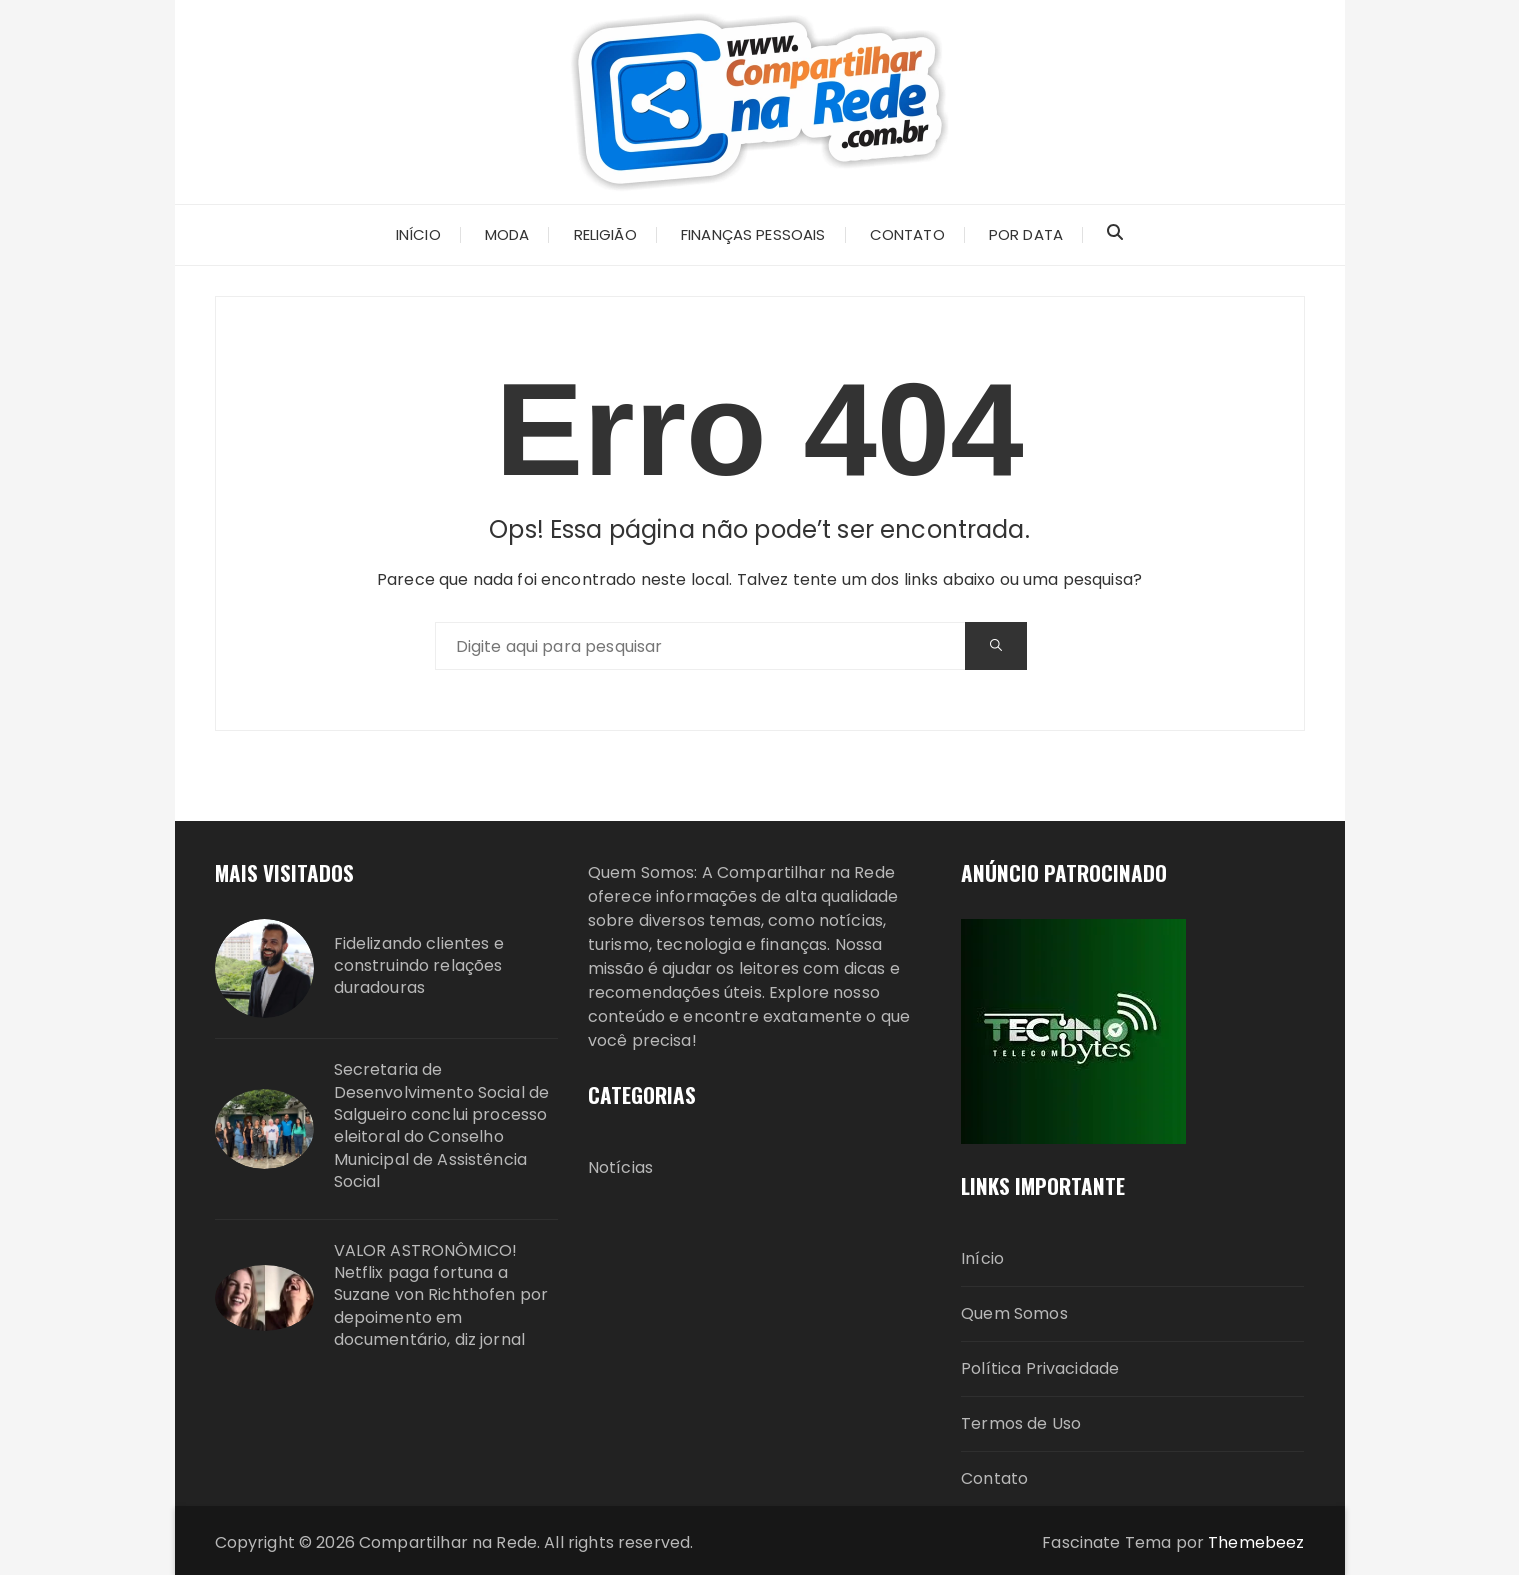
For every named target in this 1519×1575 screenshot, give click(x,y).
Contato (994, 1478)
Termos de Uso (1021, 1423)
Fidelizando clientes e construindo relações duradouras (419, 966)
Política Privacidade (1040, 1368)
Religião (605, 234)
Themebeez (1256, 1542)
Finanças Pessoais (753, 234)
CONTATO (907, 234)
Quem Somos (1014, 1313)
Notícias (620, 1167)
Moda (507, 234)
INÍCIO (418, 234)
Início (982, 1258)
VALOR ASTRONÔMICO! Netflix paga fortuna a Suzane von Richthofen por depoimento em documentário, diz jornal (441, 1296)
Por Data (1026, 234)
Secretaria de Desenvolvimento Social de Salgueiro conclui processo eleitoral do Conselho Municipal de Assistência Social (442, 1126)
